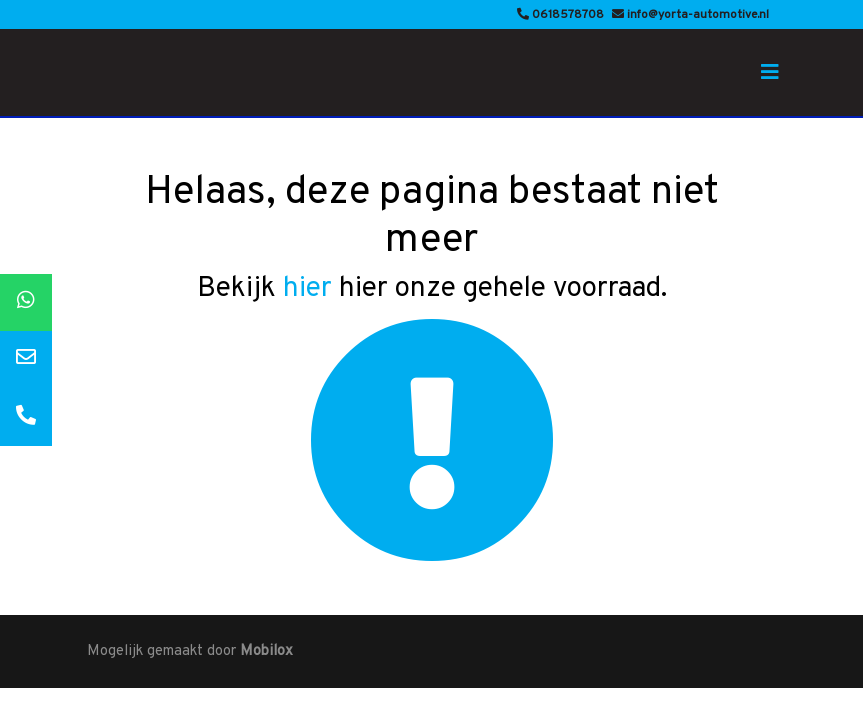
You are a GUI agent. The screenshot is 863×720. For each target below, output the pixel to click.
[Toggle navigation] (770, 73)
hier (307, 289)
